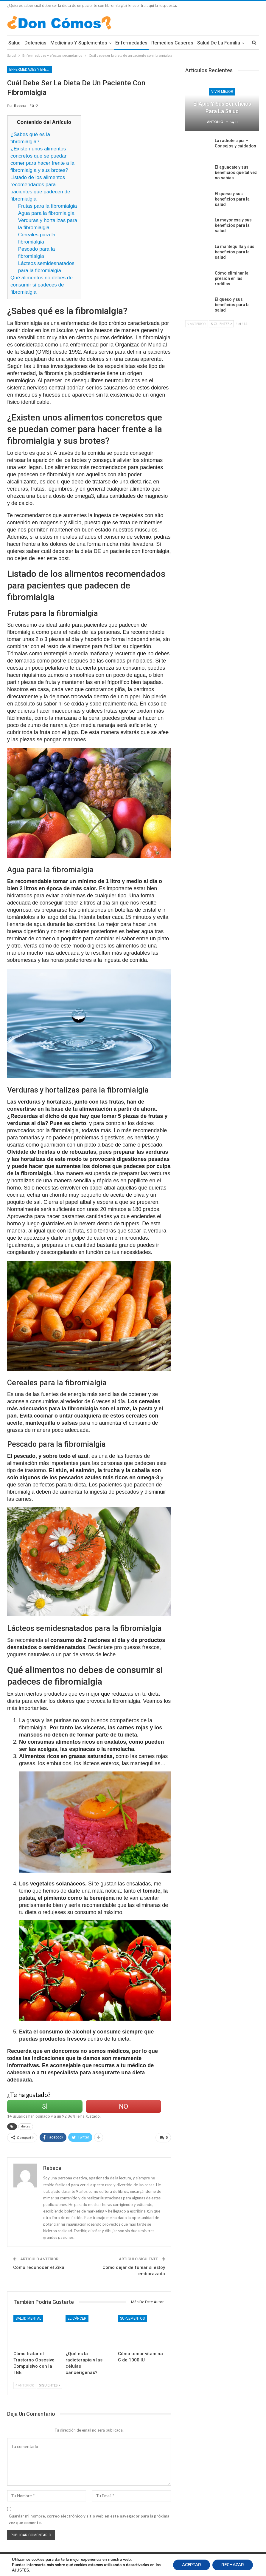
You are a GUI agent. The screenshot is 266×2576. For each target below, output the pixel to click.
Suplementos (132, 2318)
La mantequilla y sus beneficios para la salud (234, 252)
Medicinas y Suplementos (78, 43)
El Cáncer (77, 2318)
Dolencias (35, 43)
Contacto (251, 2561)
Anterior (24, 2385)
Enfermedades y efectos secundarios (30, 69)
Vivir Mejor (222, 92)
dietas (25, 2126)
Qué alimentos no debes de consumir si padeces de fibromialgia (41, 285)
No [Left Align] (123, 2106)
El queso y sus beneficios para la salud (232, 199)
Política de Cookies (23, 2561)
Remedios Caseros (172, 43)
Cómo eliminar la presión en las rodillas (231, 278)
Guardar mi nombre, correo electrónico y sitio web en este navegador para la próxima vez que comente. (89, 2519)
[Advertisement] (136, 157)
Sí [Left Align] (45, 2106)
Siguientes (49, 2385)
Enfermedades (131, 43)
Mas (202, 43)
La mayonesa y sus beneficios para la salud (233, 225)
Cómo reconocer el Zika (38, 2267)
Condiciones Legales (58, 2561)
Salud (14, 43)
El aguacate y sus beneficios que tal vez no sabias (236, 172)
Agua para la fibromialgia (46, 213)
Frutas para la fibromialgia (47, 206)
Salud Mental (28, 2318)
